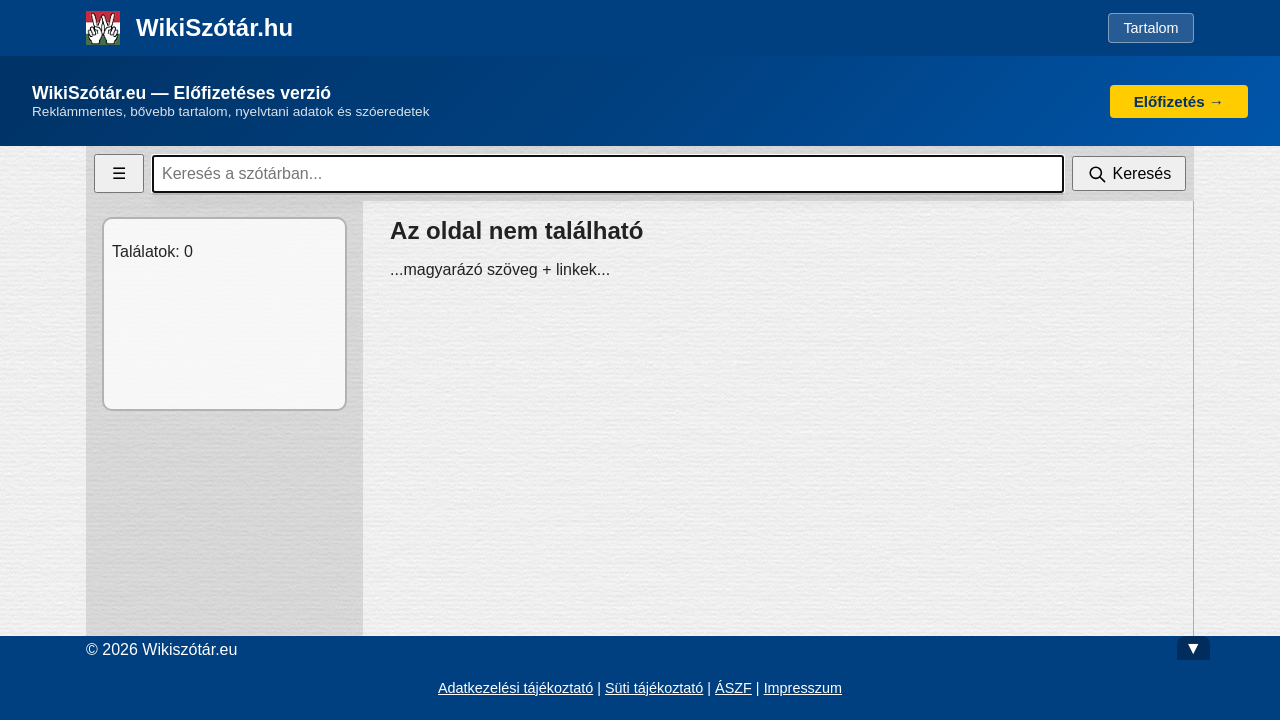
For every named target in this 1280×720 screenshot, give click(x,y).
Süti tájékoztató (654, 688)
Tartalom (1150, 28)
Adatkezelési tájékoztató (515, 688)
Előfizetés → (1179, 101)
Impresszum (803, 688)
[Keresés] (1129, 174)
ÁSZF (733, 688)
